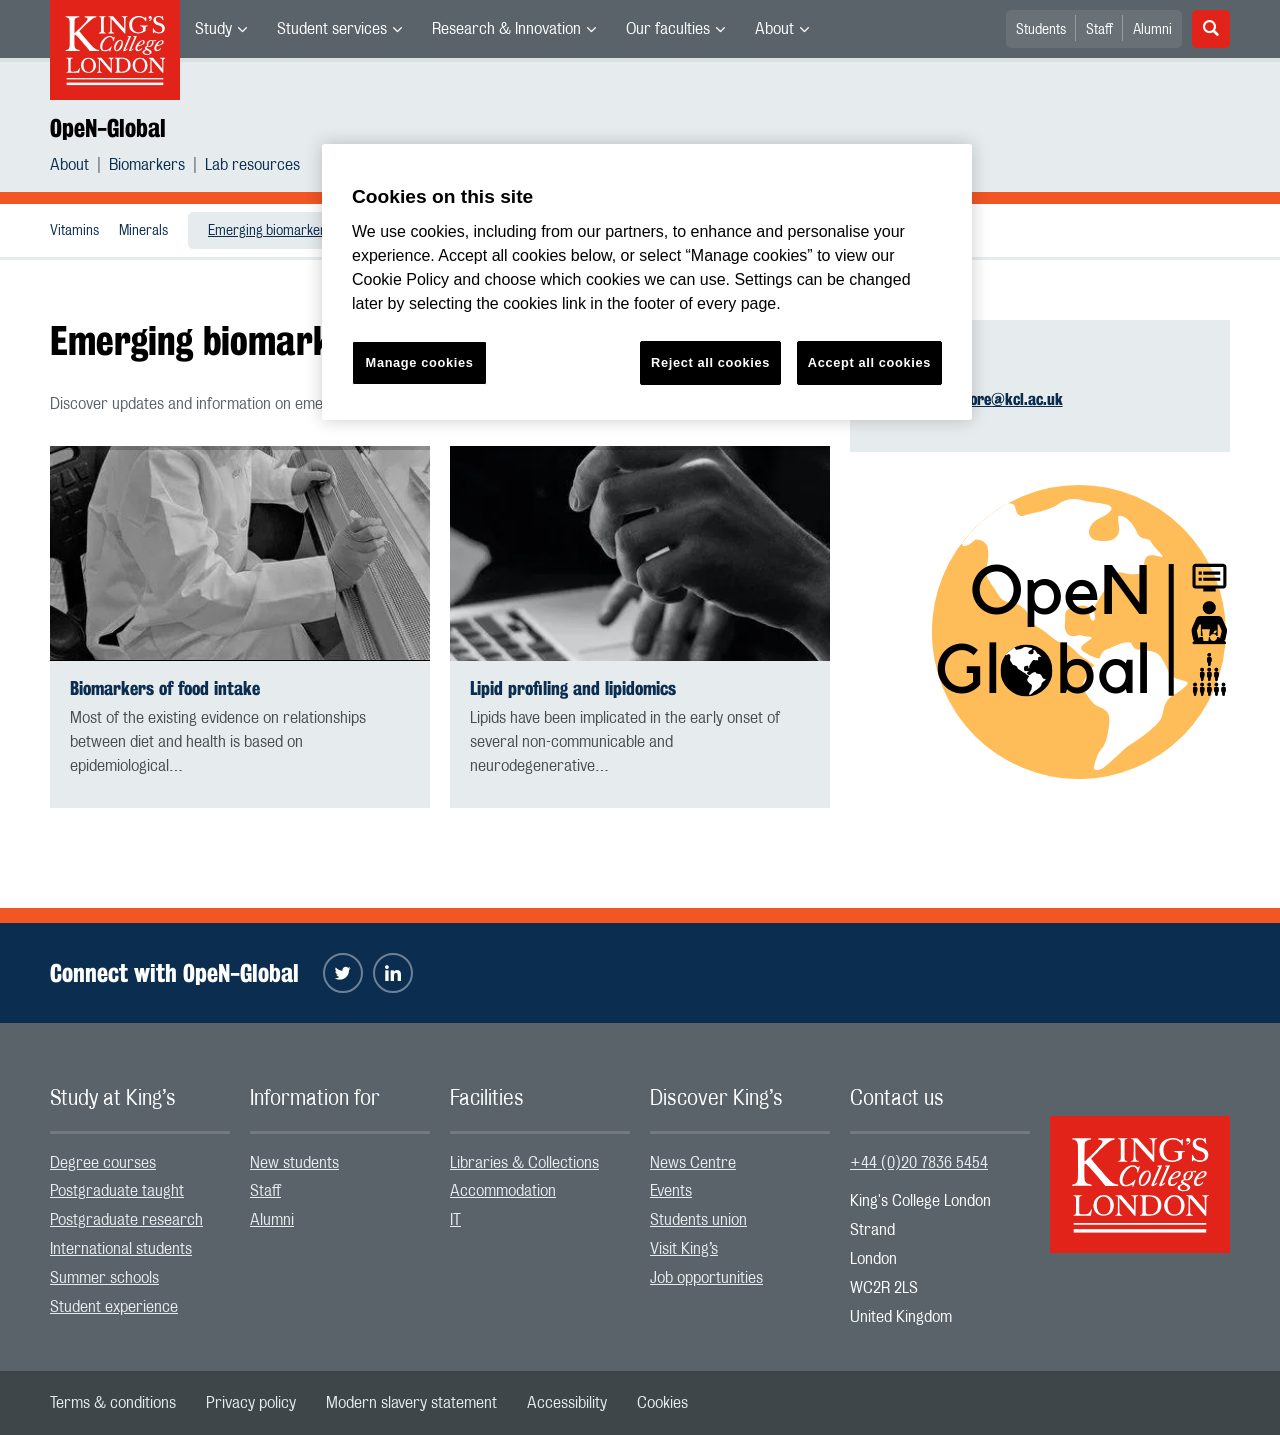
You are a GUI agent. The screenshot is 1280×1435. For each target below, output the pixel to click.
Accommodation (503, 1191)
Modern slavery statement (411, 1403)
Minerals (143, 231)
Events (671, 1191)
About (774, 29)
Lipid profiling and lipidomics (573, 688)
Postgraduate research (126, 1220)
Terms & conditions (113, 1403)
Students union (698, 1220)
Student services (332, 29)
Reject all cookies (710, 362)
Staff (1099, 30)
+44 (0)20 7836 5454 (919, 1163)
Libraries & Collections (524, 1163)
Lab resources (252, 165)
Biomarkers (147, 165)
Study (213, 29)
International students (121, 1249)
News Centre (693, 1163)
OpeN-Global (108, 128)
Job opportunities (706, 1278)
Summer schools (104, 1278)
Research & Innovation (506, 29)
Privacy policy (251, 1403)
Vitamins (74, 231)
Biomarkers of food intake (165, 688)
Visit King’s (684, 1249)
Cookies (662, 1403)
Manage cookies (420, 362)
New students (294, 1163)
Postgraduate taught (117, 1191)
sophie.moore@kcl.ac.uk (984, 399)
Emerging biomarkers (270, 231)
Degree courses (103, 1163)
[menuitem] (221, 29)
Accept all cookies (869, 362)
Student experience (114, 1307)
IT (455, 1220)
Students (1041, 30)
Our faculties (668, 29)
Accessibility (567, 1403)
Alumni (1152, 30)
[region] (647, 282)
